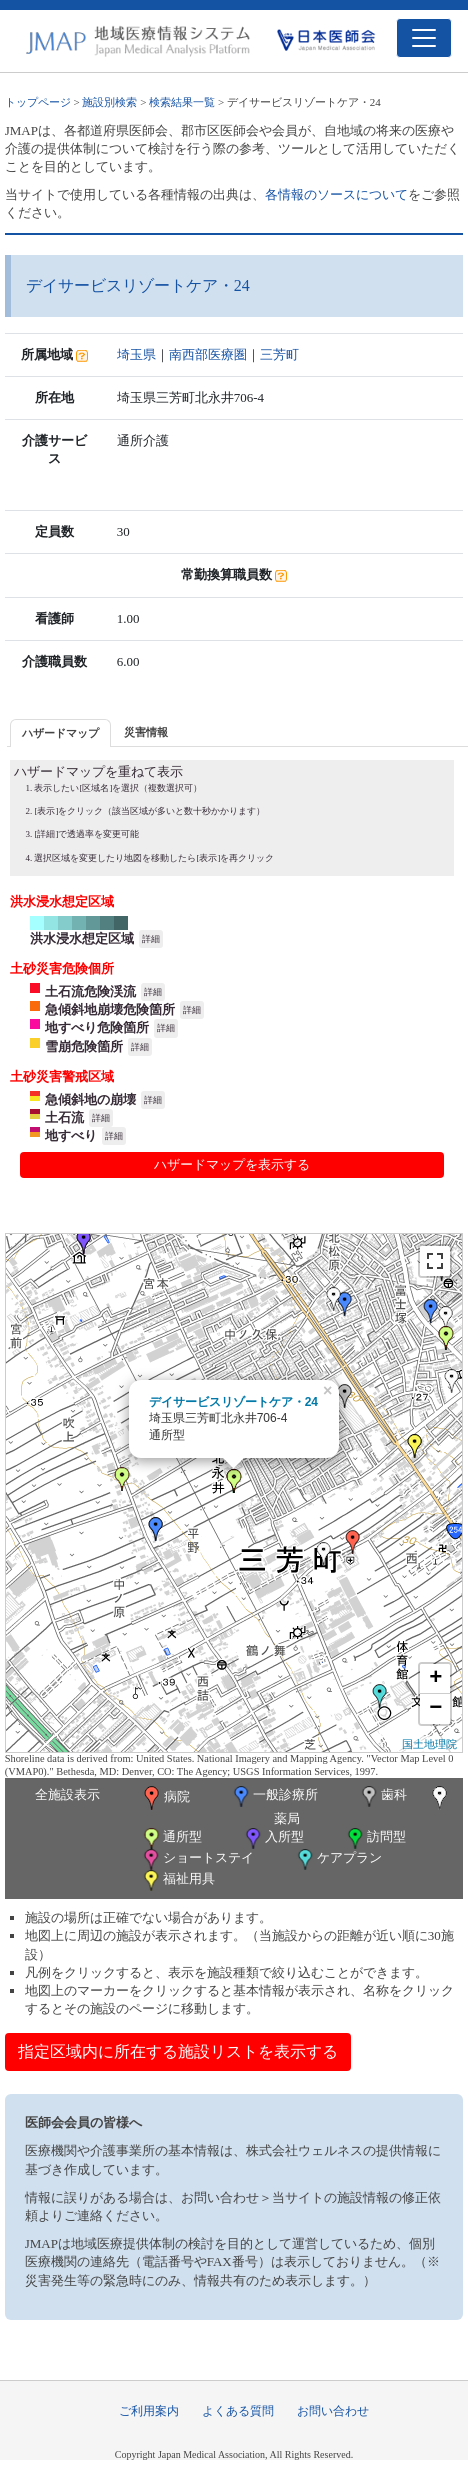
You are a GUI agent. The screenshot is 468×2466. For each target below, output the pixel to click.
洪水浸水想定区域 (82, 938)
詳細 (151, 939)
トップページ (38, 102)
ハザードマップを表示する (232, 1164)
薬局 (363, 1806)
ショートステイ (197, 1859)
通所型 (171, 1838)
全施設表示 (67, 1794)
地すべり (71, 1135)
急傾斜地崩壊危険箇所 (110, 1009)
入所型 (273, 1838)
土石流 (64, 1117)
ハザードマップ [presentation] (60, 733)
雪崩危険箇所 (84, 1046)
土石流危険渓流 (90, 991)
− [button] (435, 1709)
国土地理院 (429, 1744)
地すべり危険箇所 (97, 1027)
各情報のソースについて (336, 194)
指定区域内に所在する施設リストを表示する (178, 2051)
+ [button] (435, 1679)
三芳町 (279, 354)
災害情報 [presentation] (146, 732)
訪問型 (375, 1838)
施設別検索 (109, 102)
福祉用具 (177, 1880)
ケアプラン (338, 1859)
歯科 (382, 1796)
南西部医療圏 (208, 354)
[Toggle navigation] (424, 38)
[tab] (60, 732)
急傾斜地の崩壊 (90, 1099)
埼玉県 (136, 354)
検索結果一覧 (182, 102)
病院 (165, 1798)
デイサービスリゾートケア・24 (233, 1402)
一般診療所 (274, 1796)
